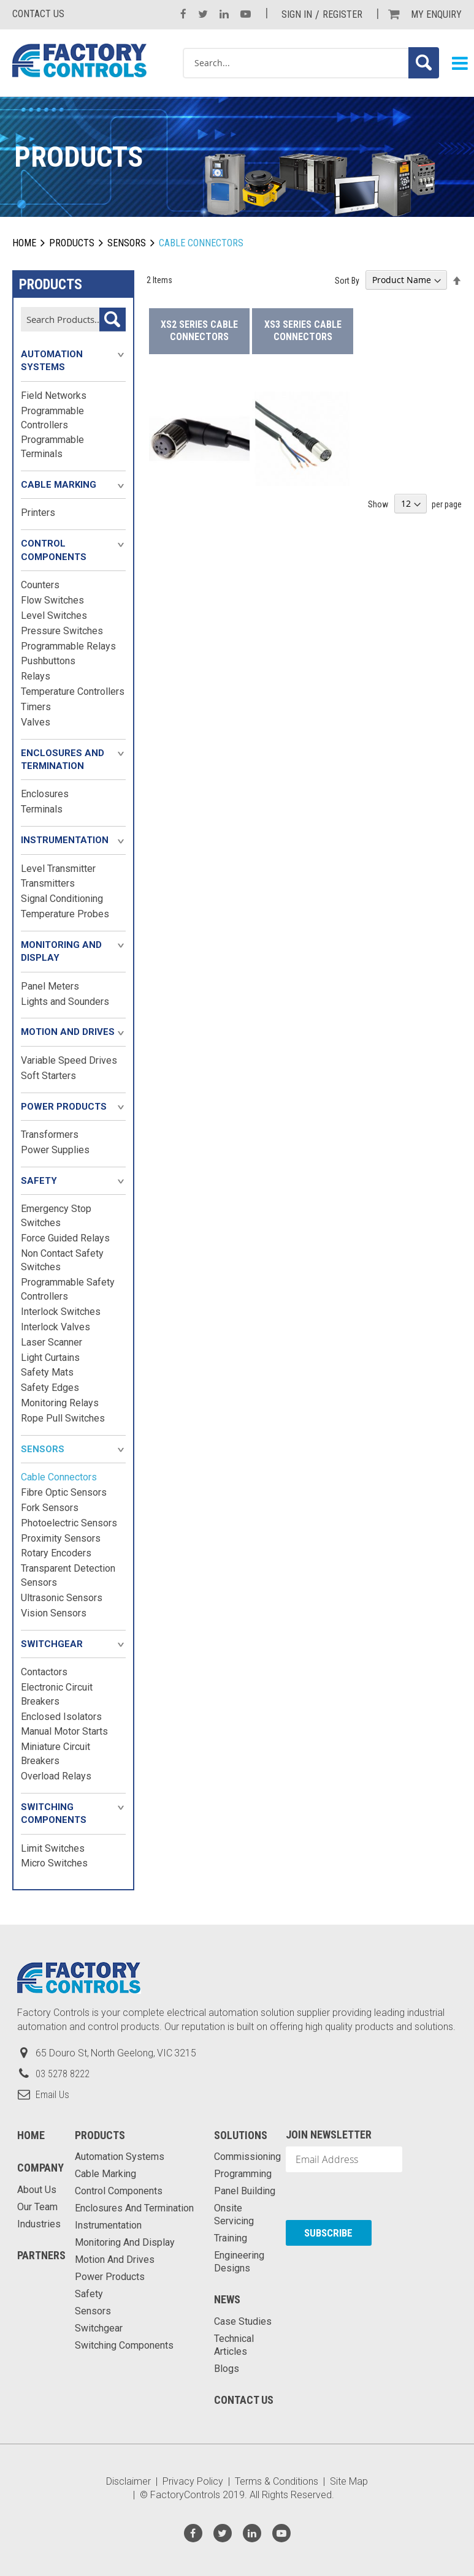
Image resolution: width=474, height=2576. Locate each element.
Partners (41, 2255)
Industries (39, 2224)
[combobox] (311, 63)
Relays (35, 676)
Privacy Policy (192, 2481)
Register (342, 14)
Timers (36, 707)
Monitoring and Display (61, 951)
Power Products (64, 1106)
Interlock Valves (55, 1327)
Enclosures (45, 794)
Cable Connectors (59, 1477)
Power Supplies (55, 1150)
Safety (39, 1180)
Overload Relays (56, 1776)
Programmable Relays (68, 646)
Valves (35, 722)
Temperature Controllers (72, 691)
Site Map (349, 2481)
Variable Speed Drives (69, 1060)
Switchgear (52, 1644)
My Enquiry (436, 14)
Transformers (49, 1134)
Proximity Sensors (61, 1538)
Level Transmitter (58, 868)
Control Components (53, 550)
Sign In (296, 14)
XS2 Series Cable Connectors (199, 331)
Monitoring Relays (60, 1403)
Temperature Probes (65, 914)
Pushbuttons (48, 661)
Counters (40, 585)
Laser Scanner (51, 1342)
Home (24, 243)
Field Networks (53, 395)
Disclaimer (128, 2481)
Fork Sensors (49, 1507)
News (227, 2299)
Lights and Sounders (65, 1001)
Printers (38, 512)
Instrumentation (65, 840)
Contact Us (243, 2399)
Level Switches (54, 615)
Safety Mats (47, 1372)
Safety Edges (50, 1387)
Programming (243, 2174)
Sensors (126, 243)
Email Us (52, 2095)
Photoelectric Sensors (69, 1523)
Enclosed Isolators (61, 1716)
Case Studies (243, 2321)
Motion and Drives (68, 1031)
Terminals (42, 809)
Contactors (44, 1672)
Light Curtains (50, 1357)
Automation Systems (52, 361)
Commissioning (247, 2156)
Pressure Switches (62, 631)
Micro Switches (54, 1863)
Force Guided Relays (65, 1238)
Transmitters (48, 883)
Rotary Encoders (56, 1553)
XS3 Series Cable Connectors (303, 331)
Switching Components (53, 1813)
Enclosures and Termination (62, 759)
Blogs (226, 2368)
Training (230, 2238)
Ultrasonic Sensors (61, 1598)
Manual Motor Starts (64, 1731)
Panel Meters (50, 986)
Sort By (347, 280)
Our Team (37, 2207)
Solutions (240, 2135)
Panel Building (244, 2191)
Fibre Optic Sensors (64, 1492)
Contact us (38, 14)
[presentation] (352, 2196)
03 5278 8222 (63, 2074)
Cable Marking (58, 484)
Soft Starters (48, 1076)
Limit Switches (53, 1848)
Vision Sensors (53, 1613)
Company (40, 2167)
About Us (36, 2189)
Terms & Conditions (276, 2481)
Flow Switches (52, 600)
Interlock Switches (61, 1311)
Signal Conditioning (62, 898)
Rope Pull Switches (63, 1418)
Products (71, 243)
